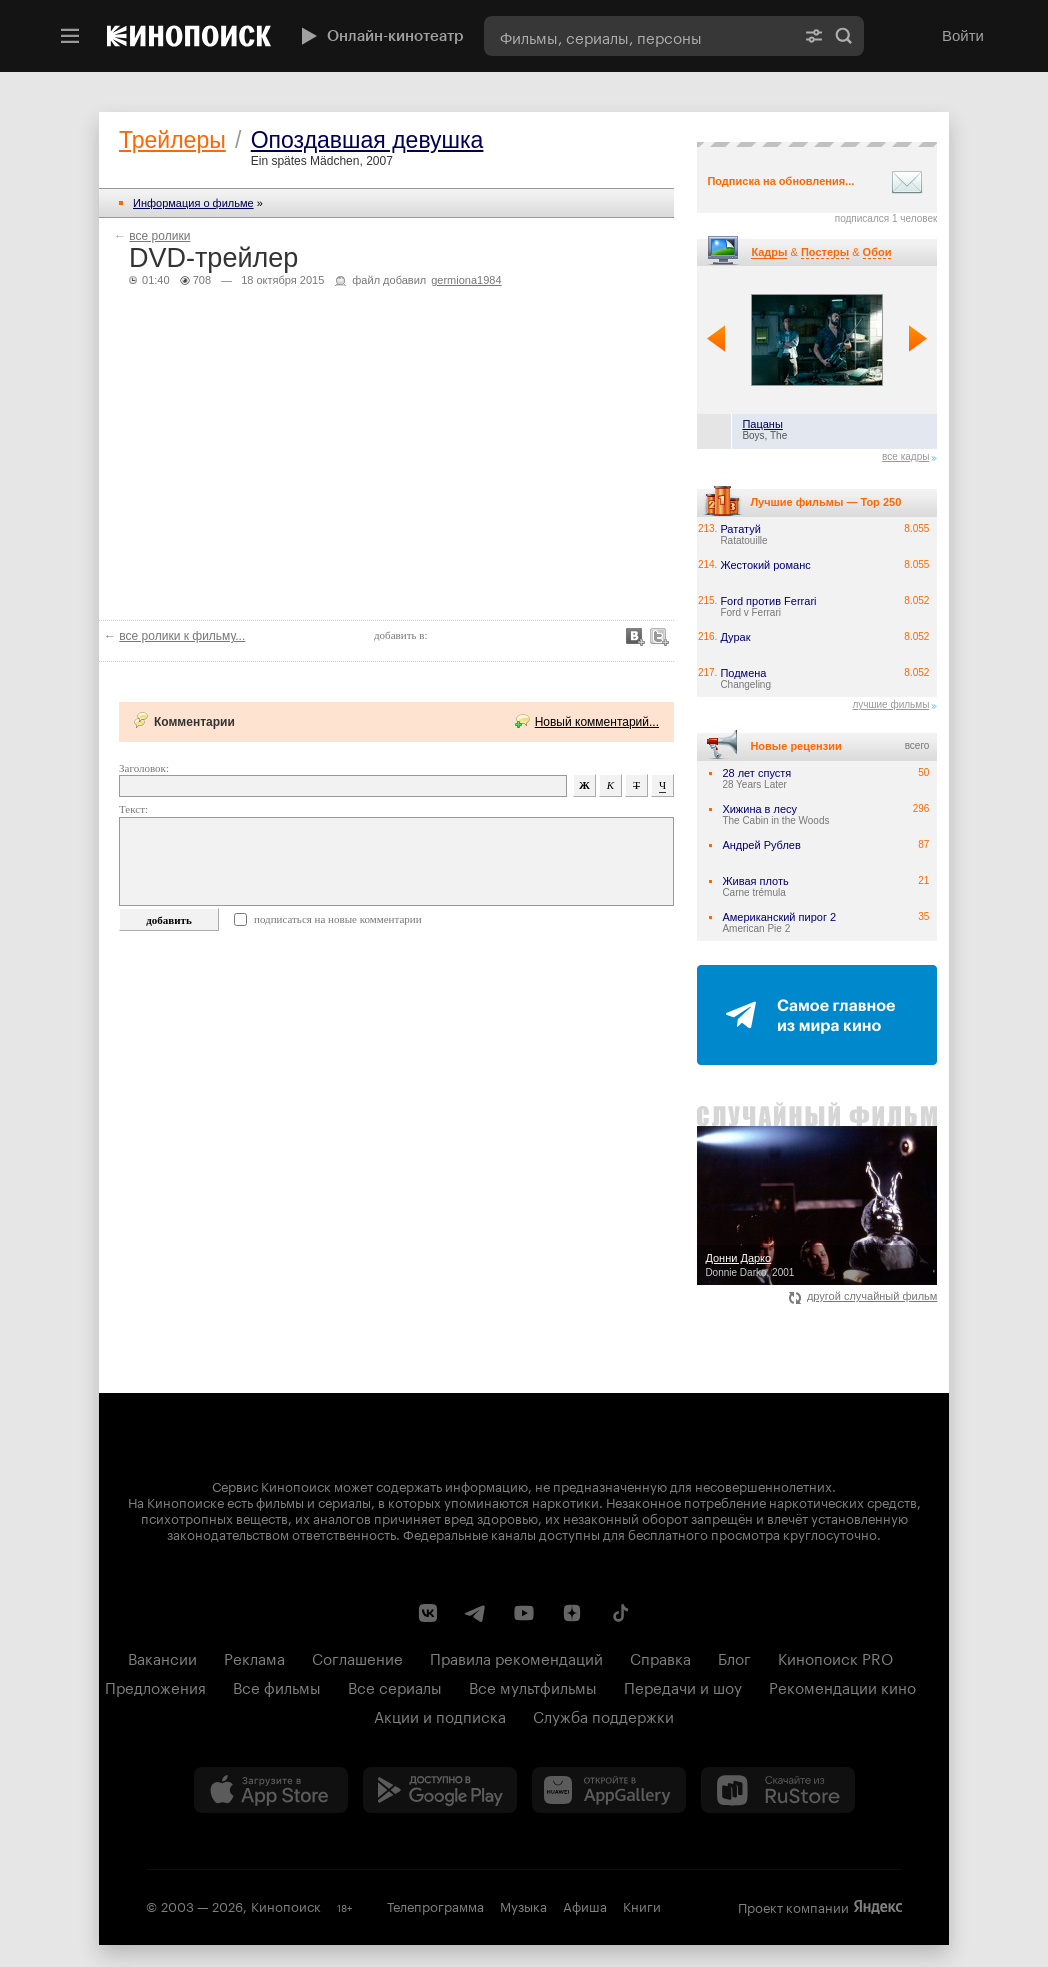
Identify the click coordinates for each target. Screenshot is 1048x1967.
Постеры (825, 252)
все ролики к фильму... (182, 636)
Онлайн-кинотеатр (380, 36)
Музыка (523, 1905)
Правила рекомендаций (516, 1657)
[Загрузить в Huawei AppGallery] (609, 1790)
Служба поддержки (603, 1715)
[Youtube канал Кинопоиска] (524, 1613)
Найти (844, 36)
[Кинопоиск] (189, 36)
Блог (734, 1657)
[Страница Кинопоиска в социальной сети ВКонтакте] (428, 1613)
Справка (660, 1657)
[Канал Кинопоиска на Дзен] (572, 1613)
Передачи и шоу (683, 1686)
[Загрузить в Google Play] (440, 1790)
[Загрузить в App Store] (271, 1790)
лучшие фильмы (890, 704)
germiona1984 (466, 280)
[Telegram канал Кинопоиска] (476, 1613)
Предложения (155, 1686)
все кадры (905, 456)
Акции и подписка (440, 1715)
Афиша (585, 1905)
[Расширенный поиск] (814, 36)
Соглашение (357, 1657)
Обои (877, 252)
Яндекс (878, 1907)
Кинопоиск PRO (835, 1657)
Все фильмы (277, 1686)
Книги (642, 1905)
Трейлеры (172, 140)
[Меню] (70, 36)
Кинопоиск (286, 1905)
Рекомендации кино (842, 1686)
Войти (963, 35)
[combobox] (639, 36)
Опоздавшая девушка (367, 140)
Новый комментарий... (597, 722)
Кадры (769, 252)
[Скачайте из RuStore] (778, 1790)
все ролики (159, 236)
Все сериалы (395, 1686)
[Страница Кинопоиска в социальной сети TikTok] (620, 1613)
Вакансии (162, 1657)
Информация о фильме (193, 203)
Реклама (254, 1657)
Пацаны (762, 424)
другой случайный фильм (863, 1296)
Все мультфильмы (533, 1686)
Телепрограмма (435, 1905)
